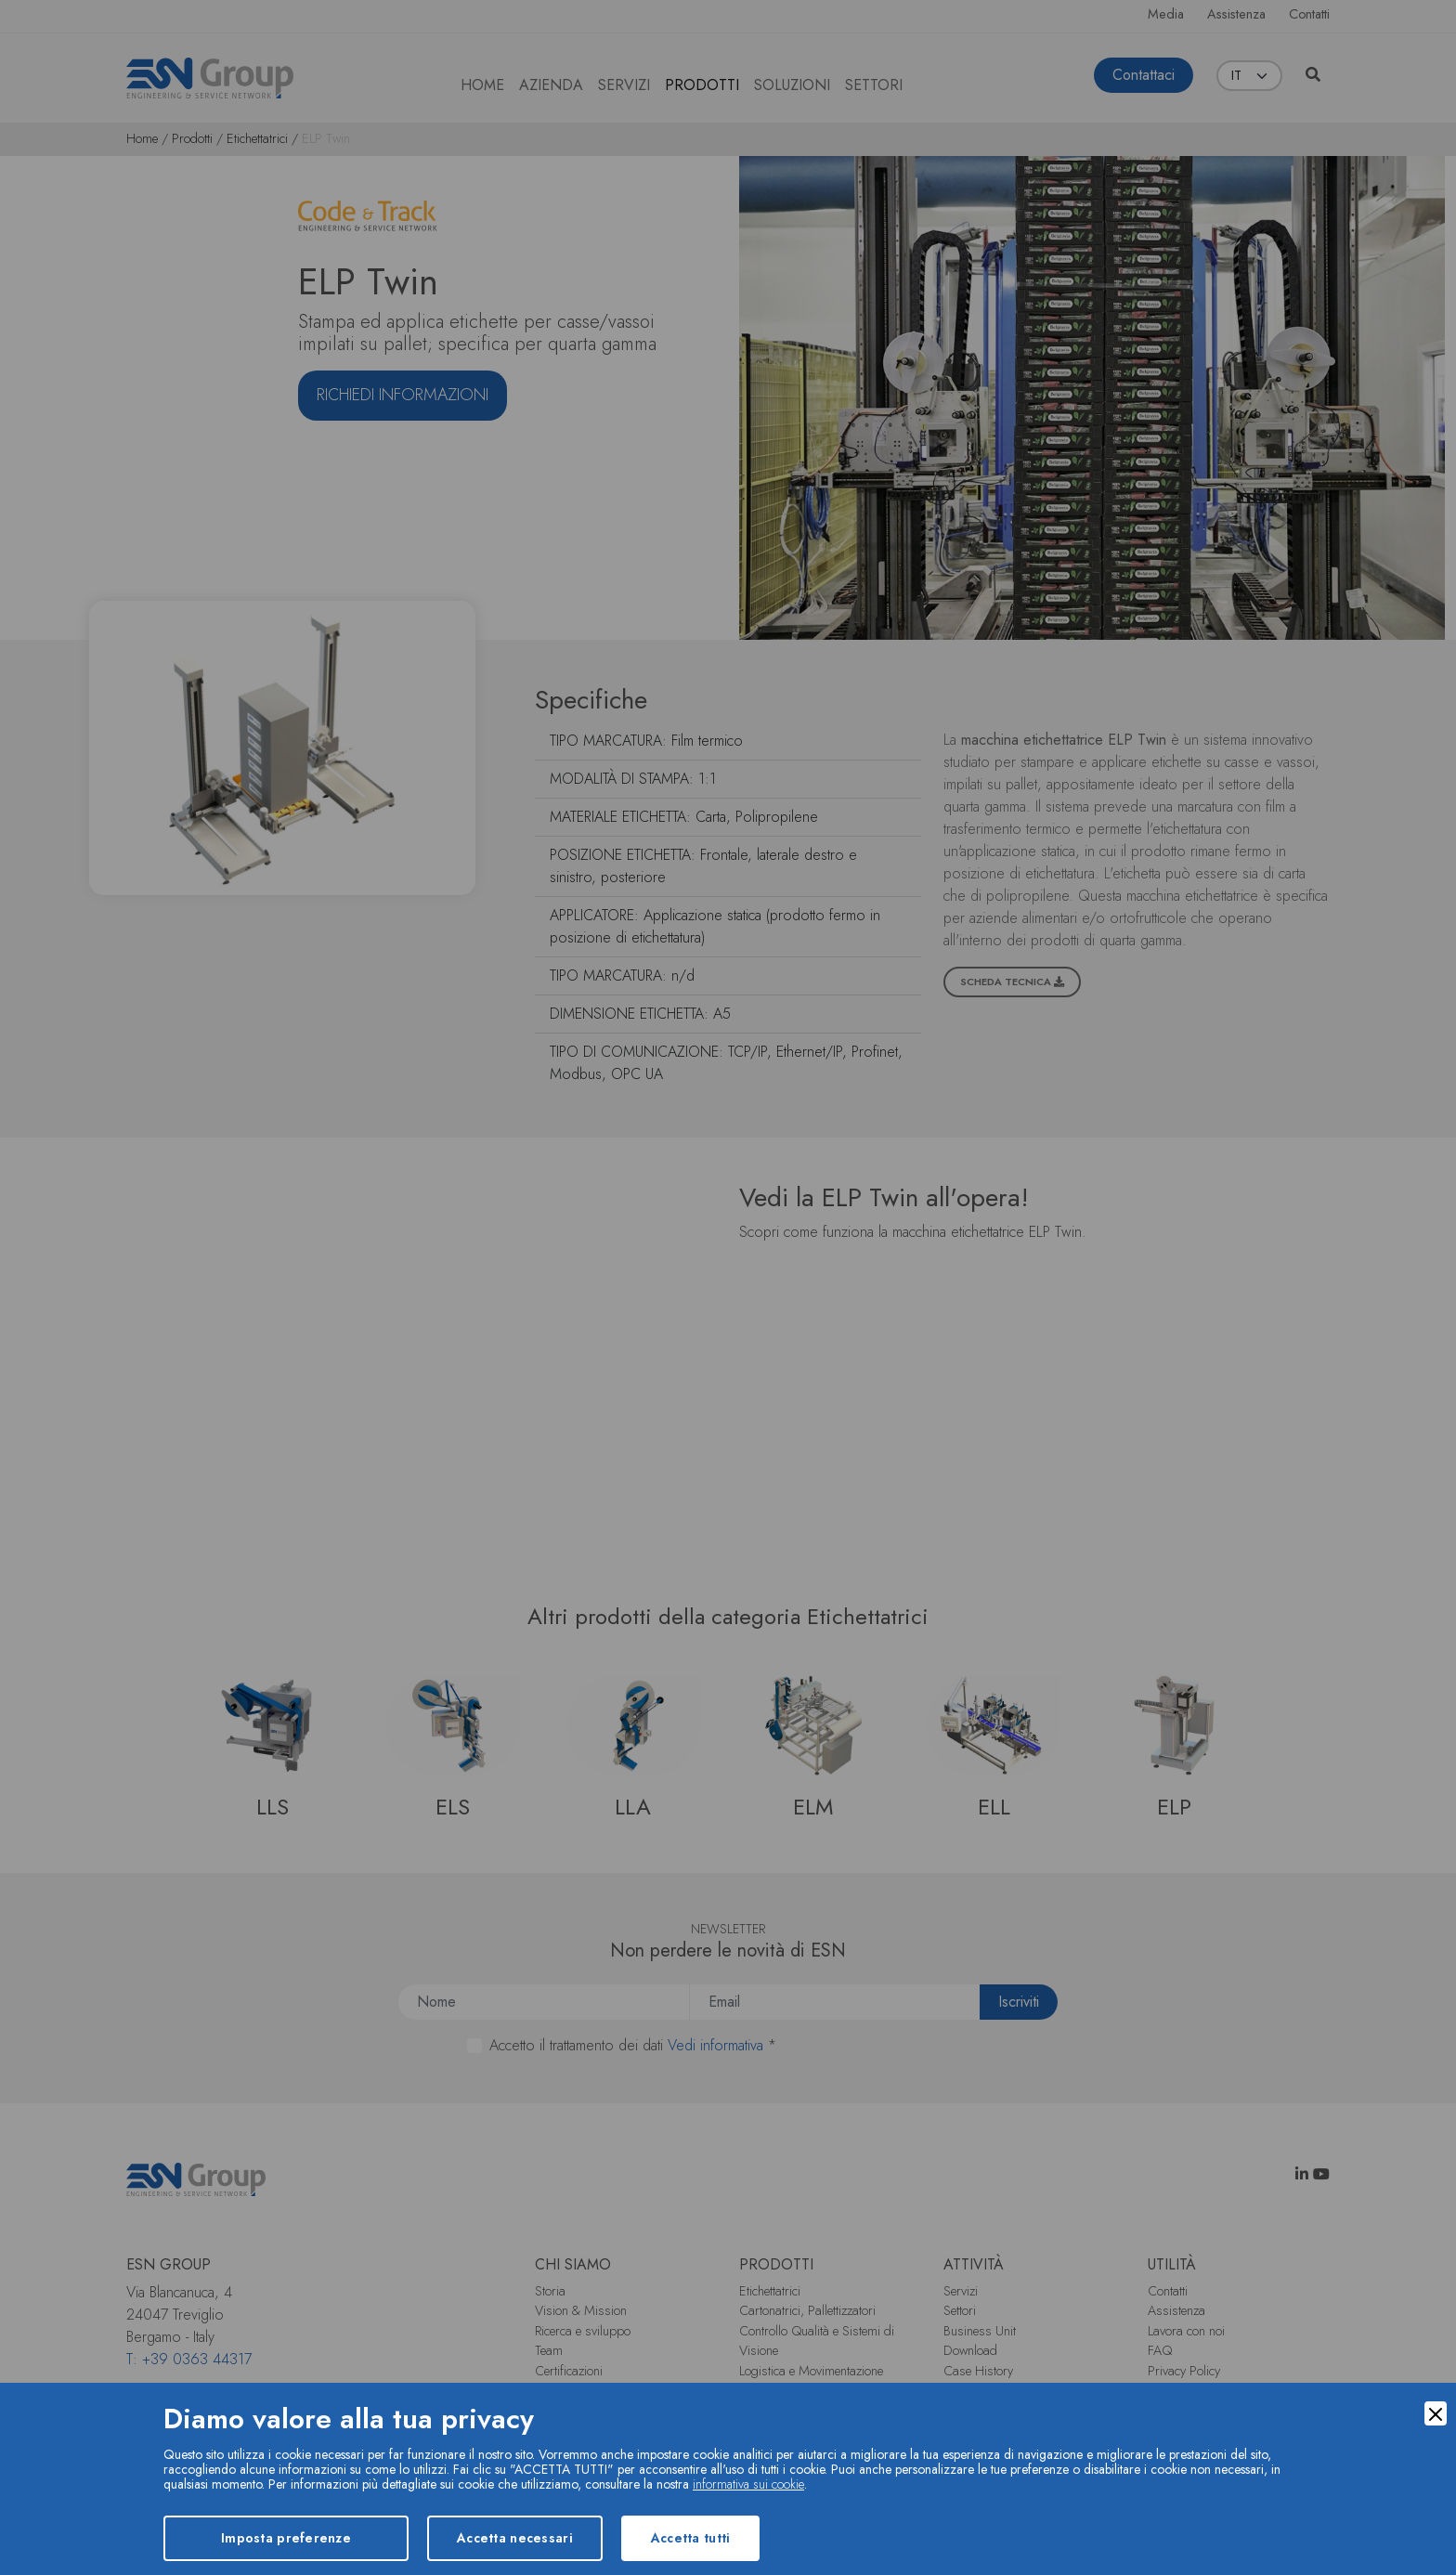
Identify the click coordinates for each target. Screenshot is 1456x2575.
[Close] (1435, 2413)
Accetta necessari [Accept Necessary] (515, 2538)
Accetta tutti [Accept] (691, 2538)
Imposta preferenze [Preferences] (286, 2538)
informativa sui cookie (748, 2484)
